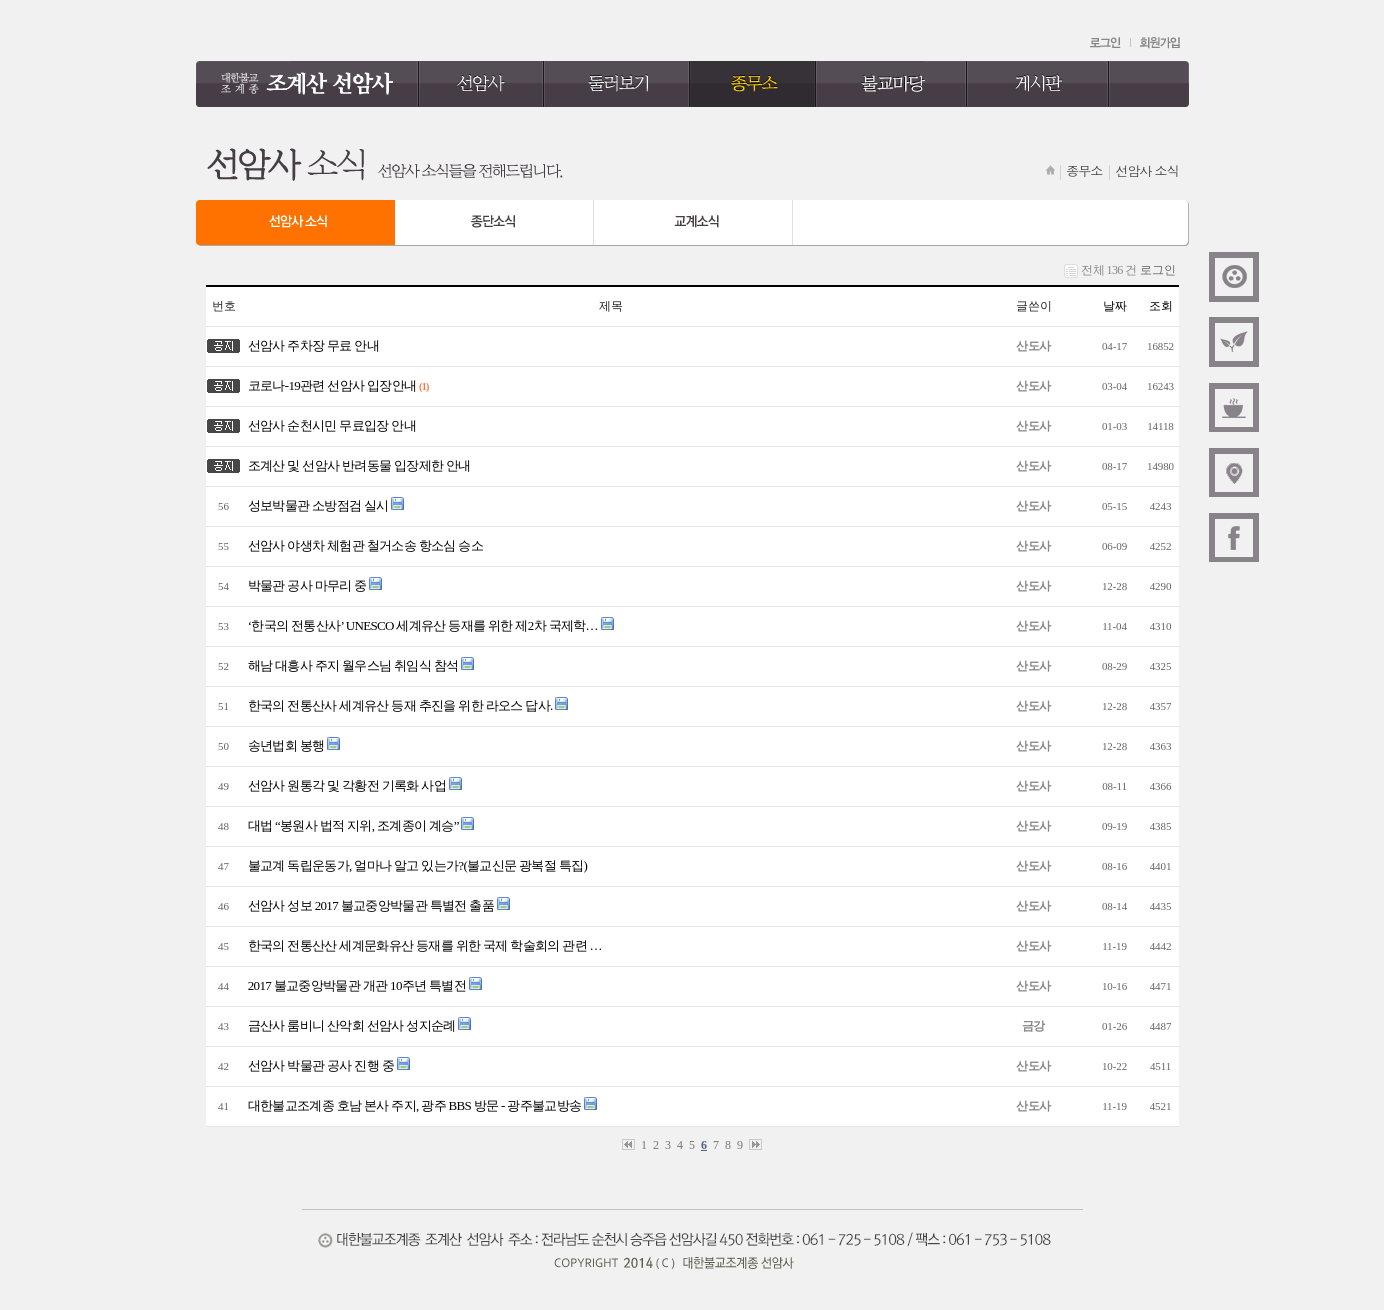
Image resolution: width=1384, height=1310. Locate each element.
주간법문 (1234, 342)
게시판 (1038, 84)
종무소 (753, 84)
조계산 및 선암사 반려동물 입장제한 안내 (357, 465)
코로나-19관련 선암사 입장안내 (330, 385)
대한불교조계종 (1234, 277)
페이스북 (1234, 537)
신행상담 (1234, 407)
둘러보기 (617, 84)
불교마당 (891, 84)
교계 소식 (693, 223)
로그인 (1106, 43)
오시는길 (1234, 472)
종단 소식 (494, 223)
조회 (1161, 306)
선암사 (481, 84)
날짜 (1115, 306)
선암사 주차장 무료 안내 (311, 345)
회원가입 (1160, 43)
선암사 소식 (295, 223)
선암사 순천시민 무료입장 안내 (330, 425)
